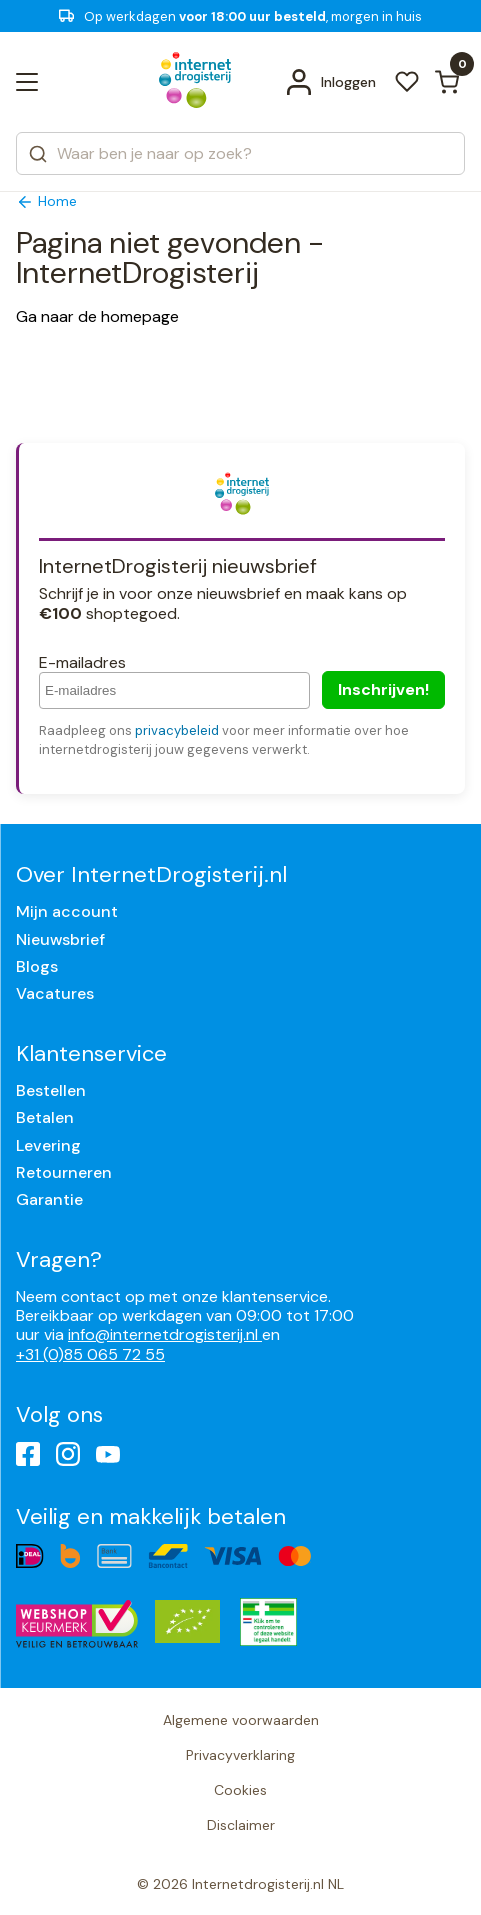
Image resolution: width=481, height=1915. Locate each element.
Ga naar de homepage (97, 316)
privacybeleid (177, 730)
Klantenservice (91, 1053)
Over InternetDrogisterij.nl (151, 874)
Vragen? (59, 1259)
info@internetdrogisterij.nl (165, 1334)
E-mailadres (82, 662)
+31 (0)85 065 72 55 (90, 1354)
